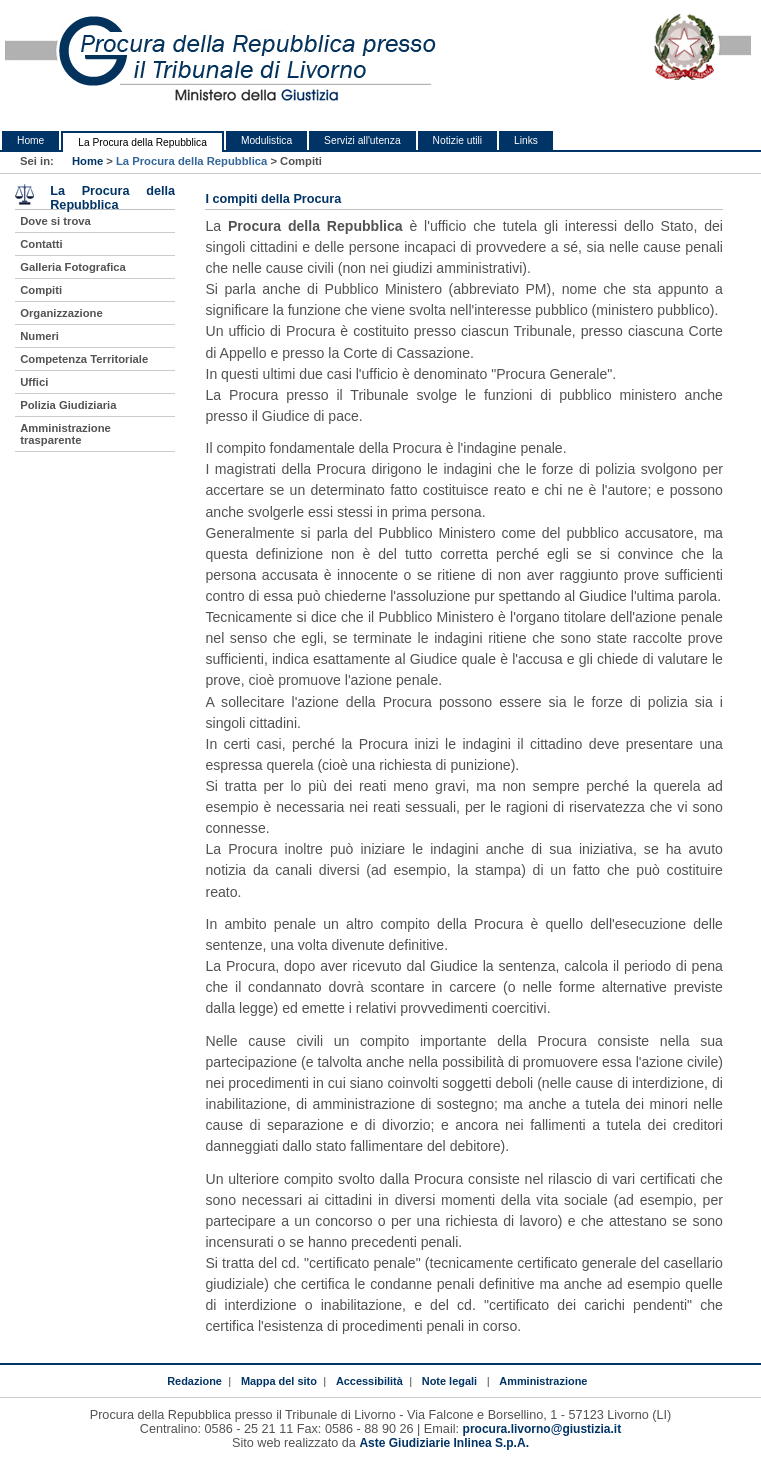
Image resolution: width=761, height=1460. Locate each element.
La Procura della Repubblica (142, 142)
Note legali (449, 1381)
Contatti (41, 244)
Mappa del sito (279, 1381)
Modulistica (266, 140)
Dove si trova (55, 221)
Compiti (41, 290)
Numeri (39, 336)
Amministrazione (543, 1381)
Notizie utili (457, 140)
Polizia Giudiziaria (68, 405)
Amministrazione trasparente (65, 434)
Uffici (34, 382)
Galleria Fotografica (73, 267)
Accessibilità (369, 1381)
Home (30, 140)
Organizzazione (61, 313)
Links (526, 140)
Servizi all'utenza (362, 140)
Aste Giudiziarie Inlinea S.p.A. (444, 1443)
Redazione (194, 1381)
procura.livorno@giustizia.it (542, 1429)
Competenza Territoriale (84, 359)
